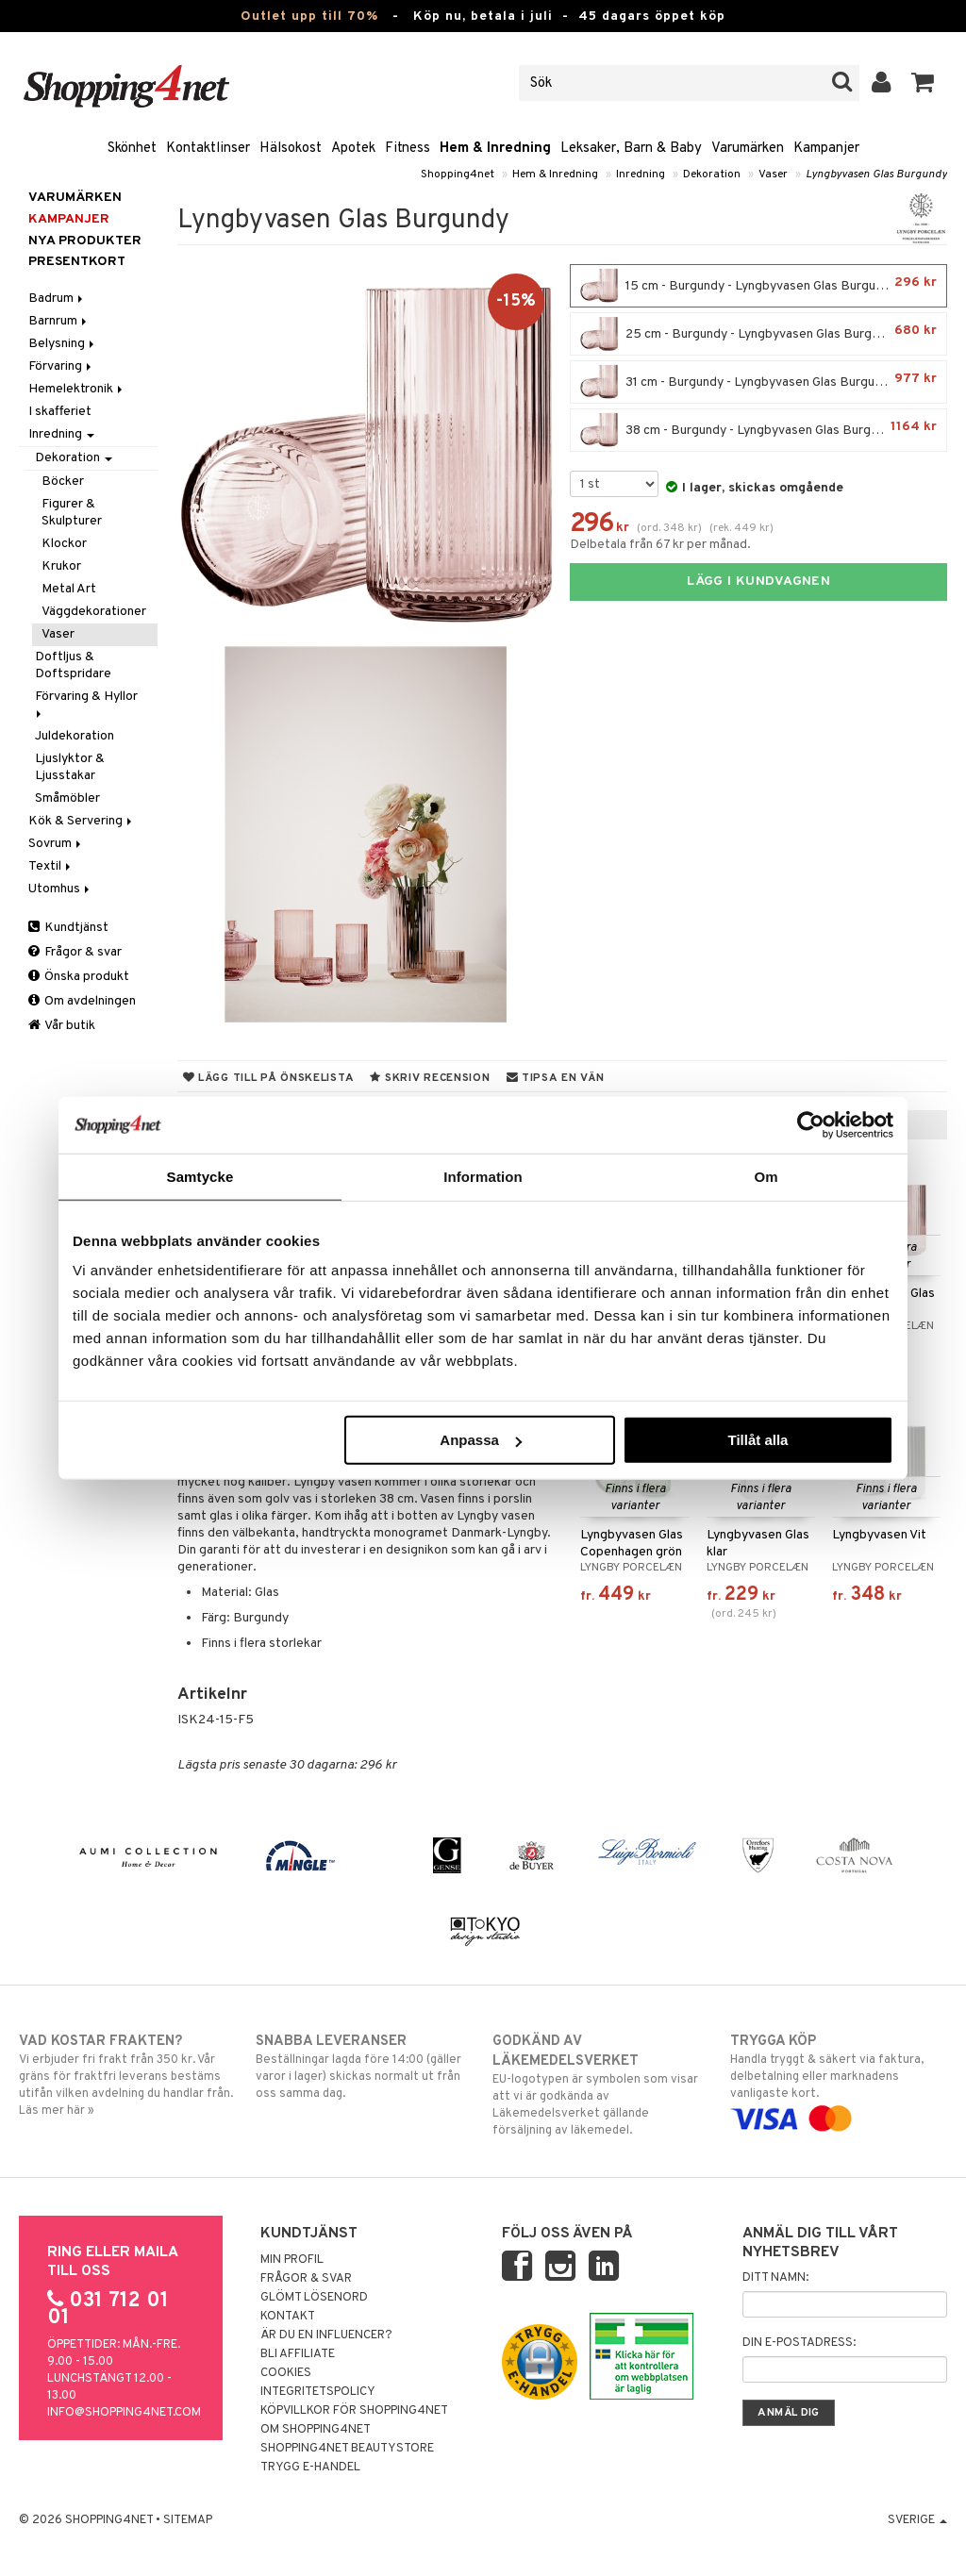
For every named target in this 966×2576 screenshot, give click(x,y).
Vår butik (61, 1026)
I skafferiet (60, 412)
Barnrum (59, 321)
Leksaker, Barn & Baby (631, 149)
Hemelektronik (76, 389)
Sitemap (187, 2520)
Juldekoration (74, 736)
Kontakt (287, 2316)
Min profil (292, 2260)
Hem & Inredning (495, 149)
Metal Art (69, 589)
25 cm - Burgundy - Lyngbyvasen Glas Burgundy (758, 334)
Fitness (407, 149)
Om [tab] (765, 1176)
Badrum (57, 299)
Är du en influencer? (326, 2335)
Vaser (773, 174)
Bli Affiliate (297, 2354)
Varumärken (747, 149)
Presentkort (76, 262)
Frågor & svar (75, 952)
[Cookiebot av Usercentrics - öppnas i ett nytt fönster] (810, 1124)
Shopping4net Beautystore (347, 2448)
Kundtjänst (68, 928)
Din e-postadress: (799, 2343)
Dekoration (712, 174)
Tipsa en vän (556, 1078)
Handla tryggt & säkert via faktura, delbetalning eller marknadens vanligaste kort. (838, 2080)
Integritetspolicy (317, 2392)
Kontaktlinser (208, 149)
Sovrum (56, 844)
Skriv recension (430, 1078)
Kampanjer (826, 149)
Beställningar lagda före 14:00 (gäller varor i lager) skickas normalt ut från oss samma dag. (364, 2067)
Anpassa (481, 1440)
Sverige (917, 2520)
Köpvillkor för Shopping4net (354, 2410)
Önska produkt (78, 977)
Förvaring (61, 366)
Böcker (63, 482)
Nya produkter (85, 241)
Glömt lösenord (314, 2297)
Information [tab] (483, 1176)
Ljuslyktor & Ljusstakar (70, 767)
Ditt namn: (775, 2277)
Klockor (64, 544)
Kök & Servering (81, 821)
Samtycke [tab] (200, 1176)
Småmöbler (67, 798)
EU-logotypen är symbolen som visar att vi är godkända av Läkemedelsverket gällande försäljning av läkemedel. (600, 2085)
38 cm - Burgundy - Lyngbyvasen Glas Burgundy (758, 430)
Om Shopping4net (315, 2429)
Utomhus (60, 889)
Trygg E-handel (310, 2467)
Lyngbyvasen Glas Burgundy (876, 174)
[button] (923, 83)
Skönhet (132, 149)
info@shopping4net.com (124, 2412)
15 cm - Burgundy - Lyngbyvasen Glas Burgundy (758, 286)
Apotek (353, 149)
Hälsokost (290, 149)
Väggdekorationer (94, 612)
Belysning (62, 344)
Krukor (61, 566)
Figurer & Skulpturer (72, 512)
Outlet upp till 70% (309, 16)
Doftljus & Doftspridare (73, 665)
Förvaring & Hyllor (88, 703)
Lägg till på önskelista (269, 1078)
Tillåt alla (757, 1440)
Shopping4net (457, 174)
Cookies (285, 2373)
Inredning (640, 174)
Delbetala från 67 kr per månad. (660, 545)
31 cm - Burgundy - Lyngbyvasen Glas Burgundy (758, 382)
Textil (51, 866)
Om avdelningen (82, 1001)
